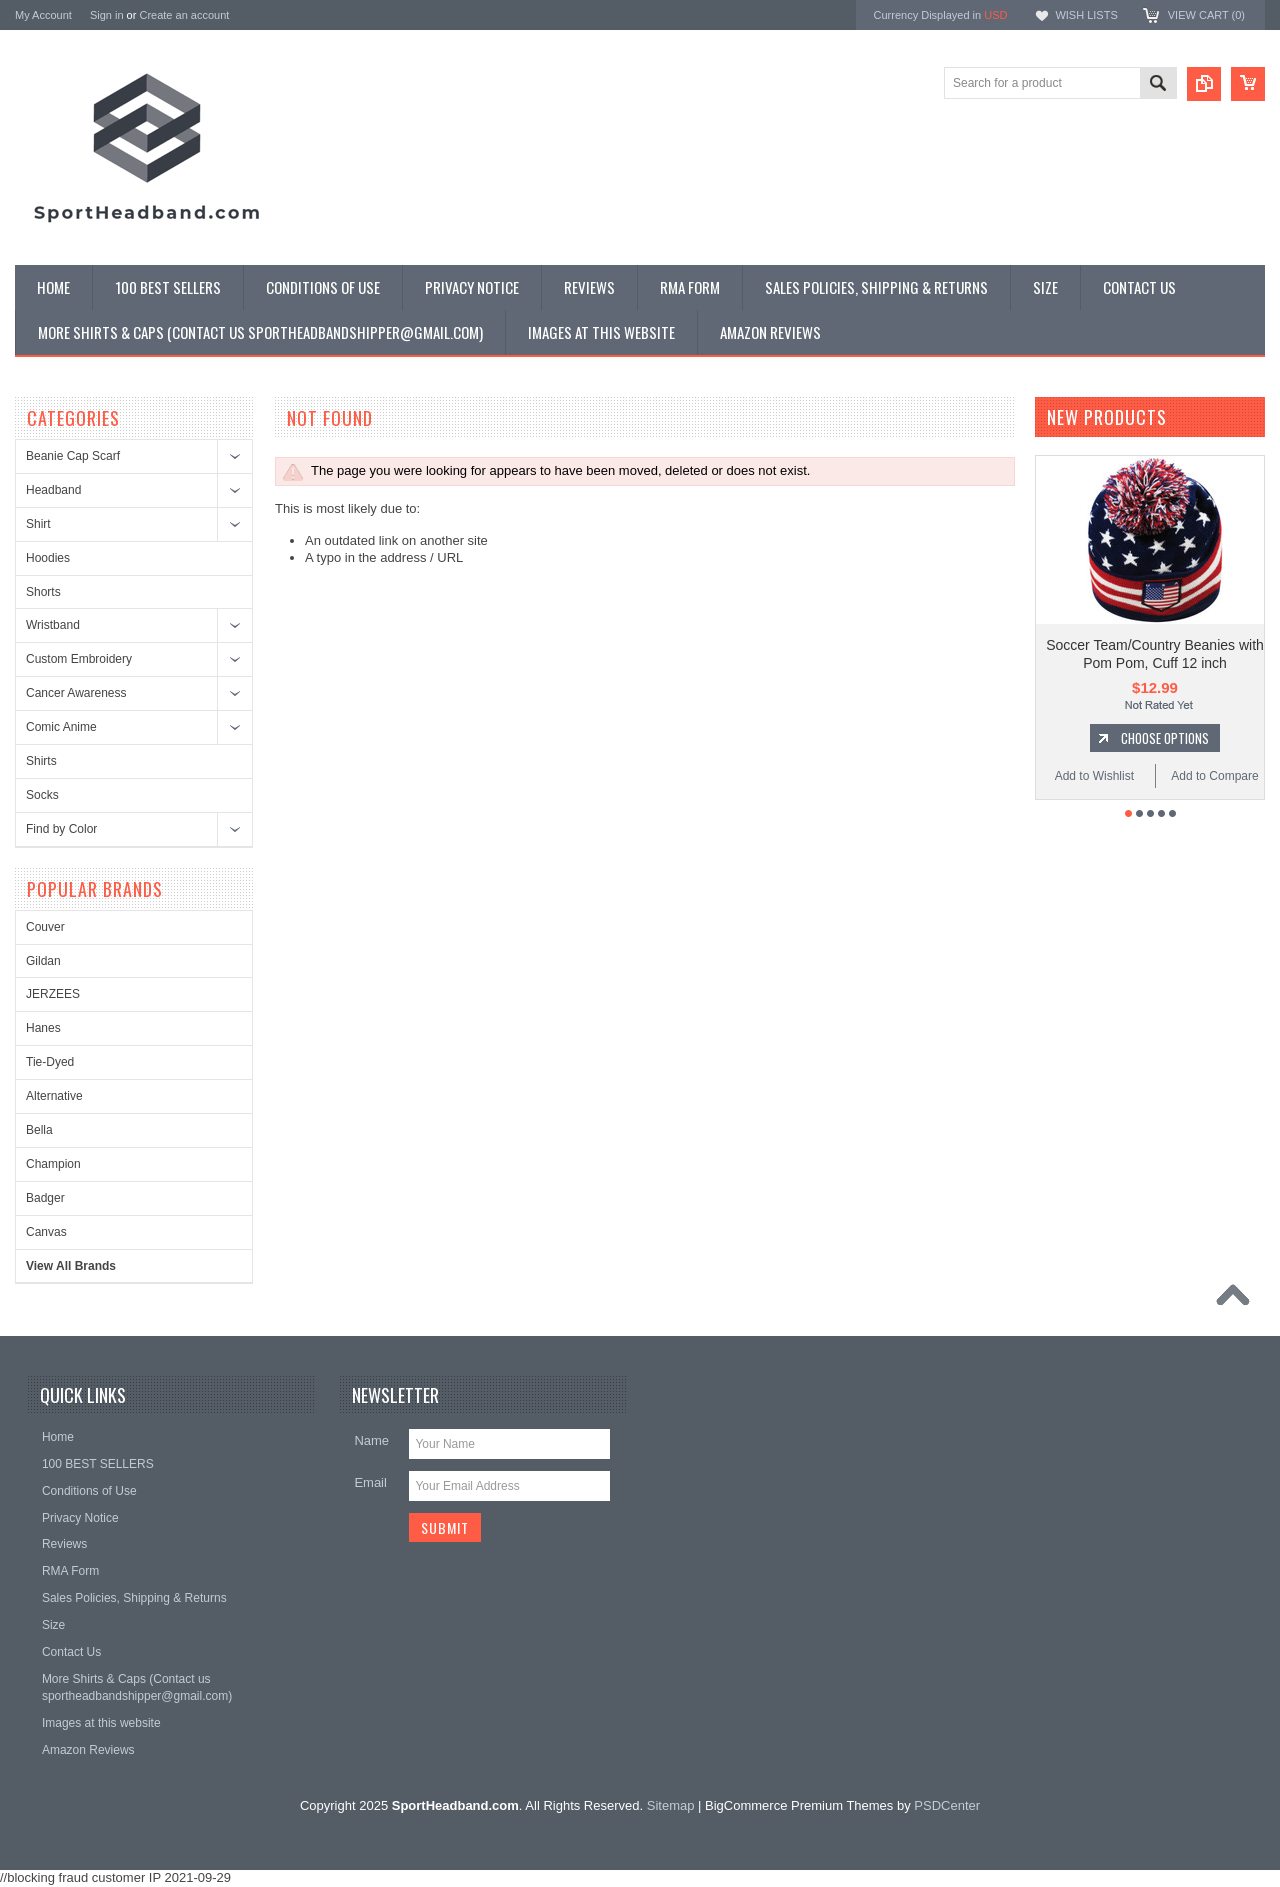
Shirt (38, 524)
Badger (45, 1198)
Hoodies (48, 558)
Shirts (41, 761)
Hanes (43, 1028)
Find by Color (61, 829)
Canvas (46, 1232)
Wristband (53, 625)
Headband (53, 490)
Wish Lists (1086, 15)
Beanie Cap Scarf (73, 456)
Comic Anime (61, 727)
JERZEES (53, 994)
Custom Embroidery (79, 659)
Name (371, 1440)
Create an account (184, 15)
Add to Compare (1214, 776)
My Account (43, 15)
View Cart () (1206, 15)
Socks (42, 795)
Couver (45, 927)
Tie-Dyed (50, 1062)
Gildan (43, 961)
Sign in (107, 15)
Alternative (54, 1096)
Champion (53, 1164)
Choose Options (1165, 738)
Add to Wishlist (1094, 776)
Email (370, 1482)
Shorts (43, 592)
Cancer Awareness (76, 693)
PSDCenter (947, 1805)
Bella (39, 1130)
